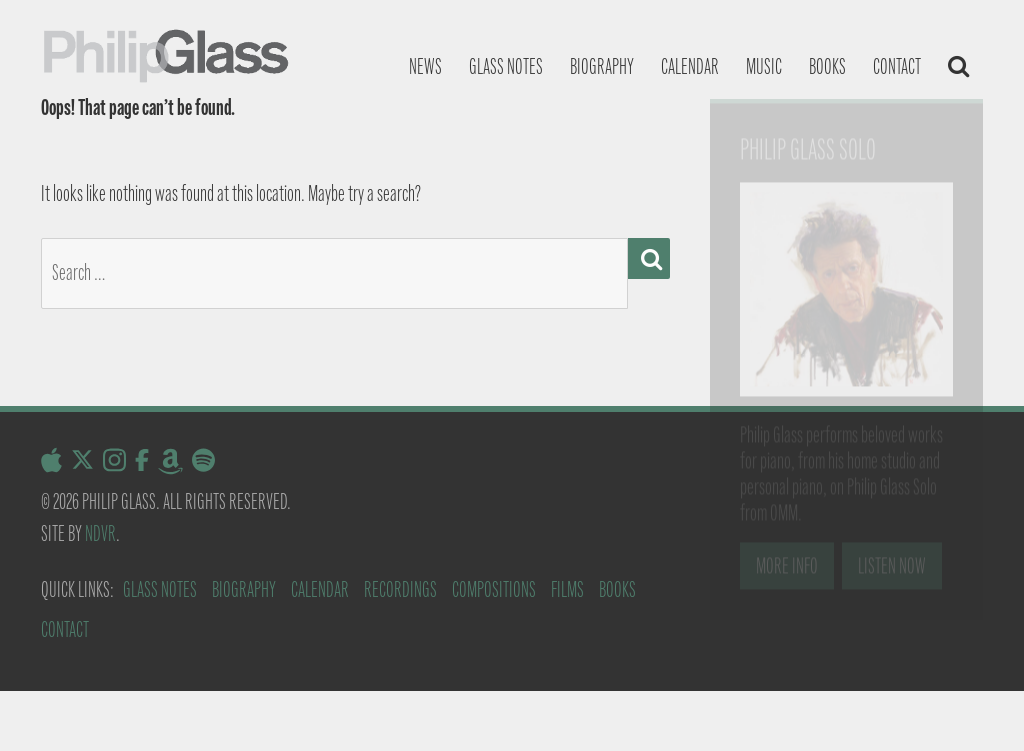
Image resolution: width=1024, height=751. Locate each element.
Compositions (494, 589)
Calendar (690, 66)
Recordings (400, 589)
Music (764, 66)
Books (827, 66)
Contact (897, 66)
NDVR (100, 533)
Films (567, 589)
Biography (602, 66)
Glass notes (506, 66)
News (425, 66)
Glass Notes (160, 589)
